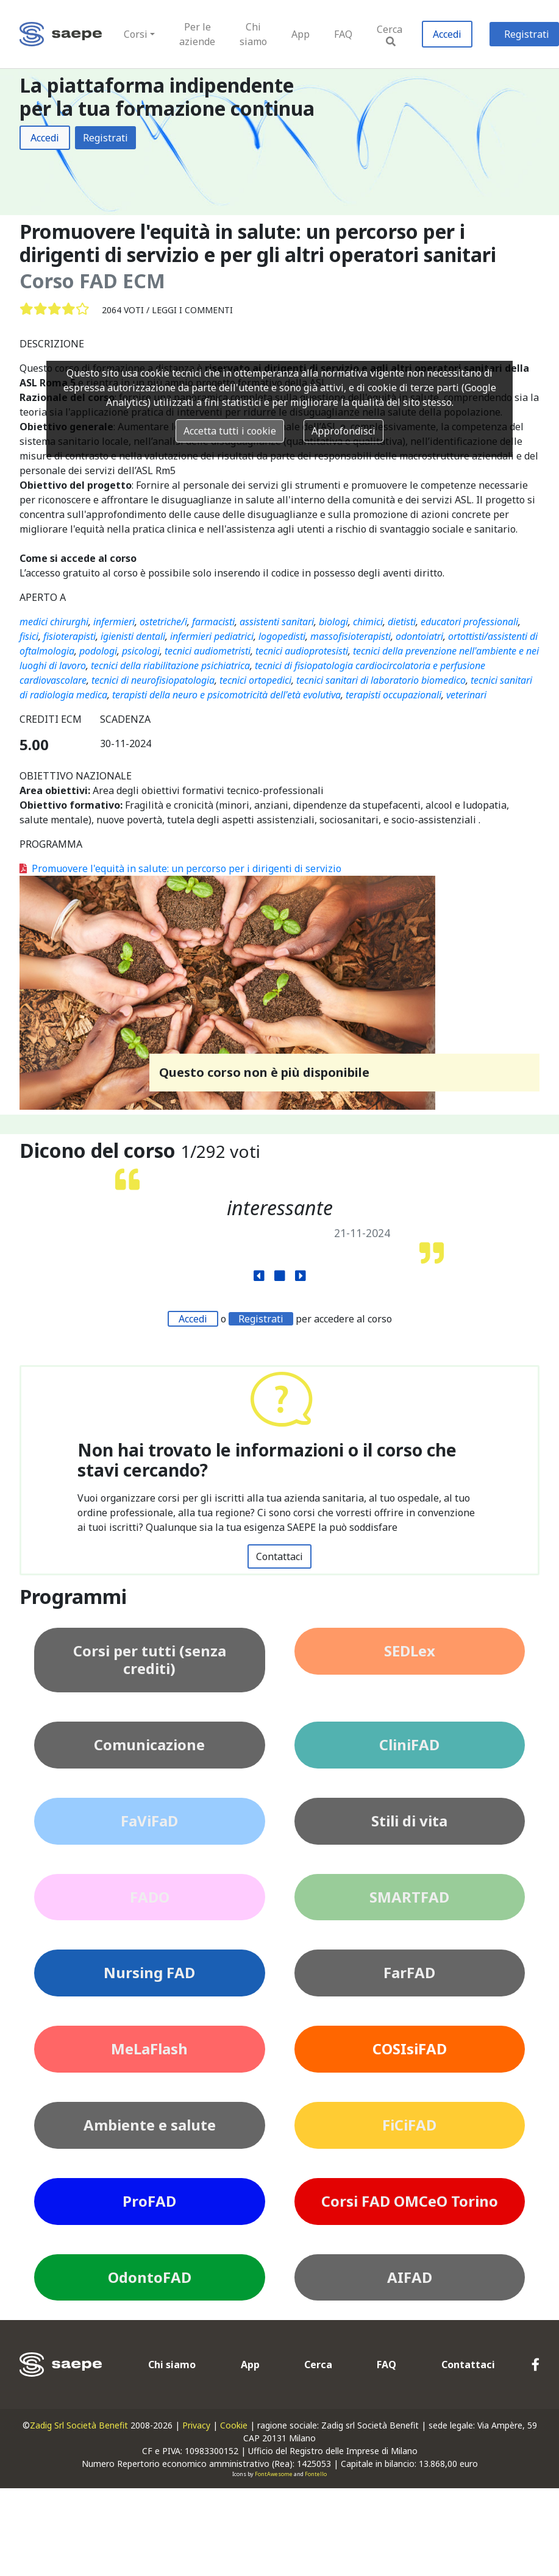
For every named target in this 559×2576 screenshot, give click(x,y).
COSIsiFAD (409, 2048)
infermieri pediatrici (212, 636)
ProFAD (149, 2201)
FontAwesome (274, 2474)
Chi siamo (253, 34)
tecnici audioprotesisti (301, 651)
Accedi (447, 34)
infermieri (114, 621)
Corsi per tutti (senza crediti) (149, 1659)
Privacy (196, 2425)
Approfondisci (344, 431)
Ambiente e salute (150, 2125)
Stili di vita (409, 1821)
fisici (29, 636)
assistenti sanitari (277, 621)
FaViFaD (149, 1821)
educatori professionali (469, 621)
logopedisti (281, 636)
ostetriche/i (163, 621)
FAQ (343, 34)
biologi (333, 621)
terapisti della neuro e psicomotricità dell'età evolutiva (226, 694)
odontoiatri (419, 636)
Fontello (316, 2474)
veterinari (466, 694)
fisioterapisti (69, 636)
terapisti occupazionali (393, 694)
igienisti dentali (133, 636)
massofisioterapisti (350, 636)
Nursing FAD (149, 1972)
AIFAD (409, 2277)
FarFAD (409, 1972)
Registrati (105, 137)
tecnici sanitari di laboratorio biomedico (381, 680)
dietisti (402, 621)
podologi (98, 651)
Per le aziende (197, 34)
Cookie (233, 2425)
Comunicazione (149, 1744)
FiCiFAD (409, 2125)
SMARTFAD (409, 1897)
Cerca (389, 34)
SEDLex (409, 1651)
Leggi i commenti (192, 310)
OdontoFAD (149, 2277)
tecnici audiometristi (208, 651)
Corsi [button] (136, 34)
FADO (149, 1897)
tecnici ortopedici (255, 680)
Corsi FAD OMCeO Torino (409, 2201)
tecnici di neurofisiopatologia (153, 680)
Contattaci (279, 1556)
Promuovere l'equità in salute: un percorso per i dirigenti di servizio (180, 868)
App (300, 34)
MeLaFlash (149, 2048)
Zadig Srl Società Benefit (79, 2425)
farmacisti (213, 621)
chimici (368, 621)
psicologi (141, 651)
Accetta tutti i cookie (229, 431)
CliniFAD (409, 1744)
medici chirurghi (54, 621)
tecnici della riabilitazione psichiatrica (170, 665)
